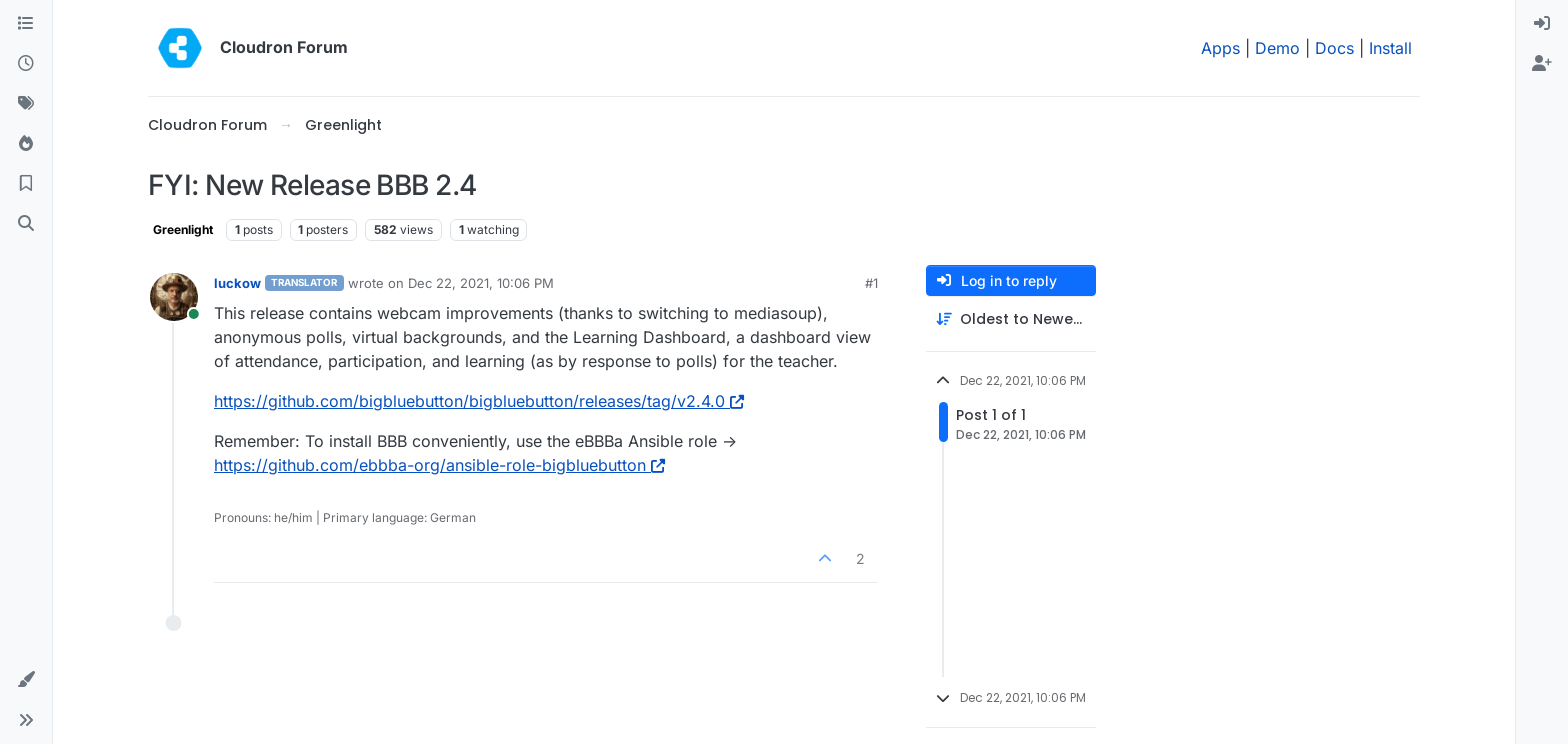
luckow (237, 283)
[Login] (1542, 24)
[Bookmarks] (26, 184)
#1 (871, 283)
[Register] (1542, 64)
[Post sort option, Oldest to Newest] (1011, 319)
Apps (1220, 48)
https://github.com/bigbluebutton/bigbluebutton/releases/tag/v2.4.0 (479, 401)
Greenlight (183, 229)
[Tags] (26, 104)
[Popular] (26, 144)
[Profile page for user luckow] (174, 297)
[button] (26, 680)
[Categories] (26, 24)
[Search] (26, 224)
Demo (1277, 48)
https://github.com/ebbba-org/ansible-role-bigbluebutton (439, 465)
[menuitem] (1542, 24)
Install (1390, 48)
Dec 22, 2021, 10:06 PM (481, 283)
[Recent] (26, 64)
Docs (1334, 48)
